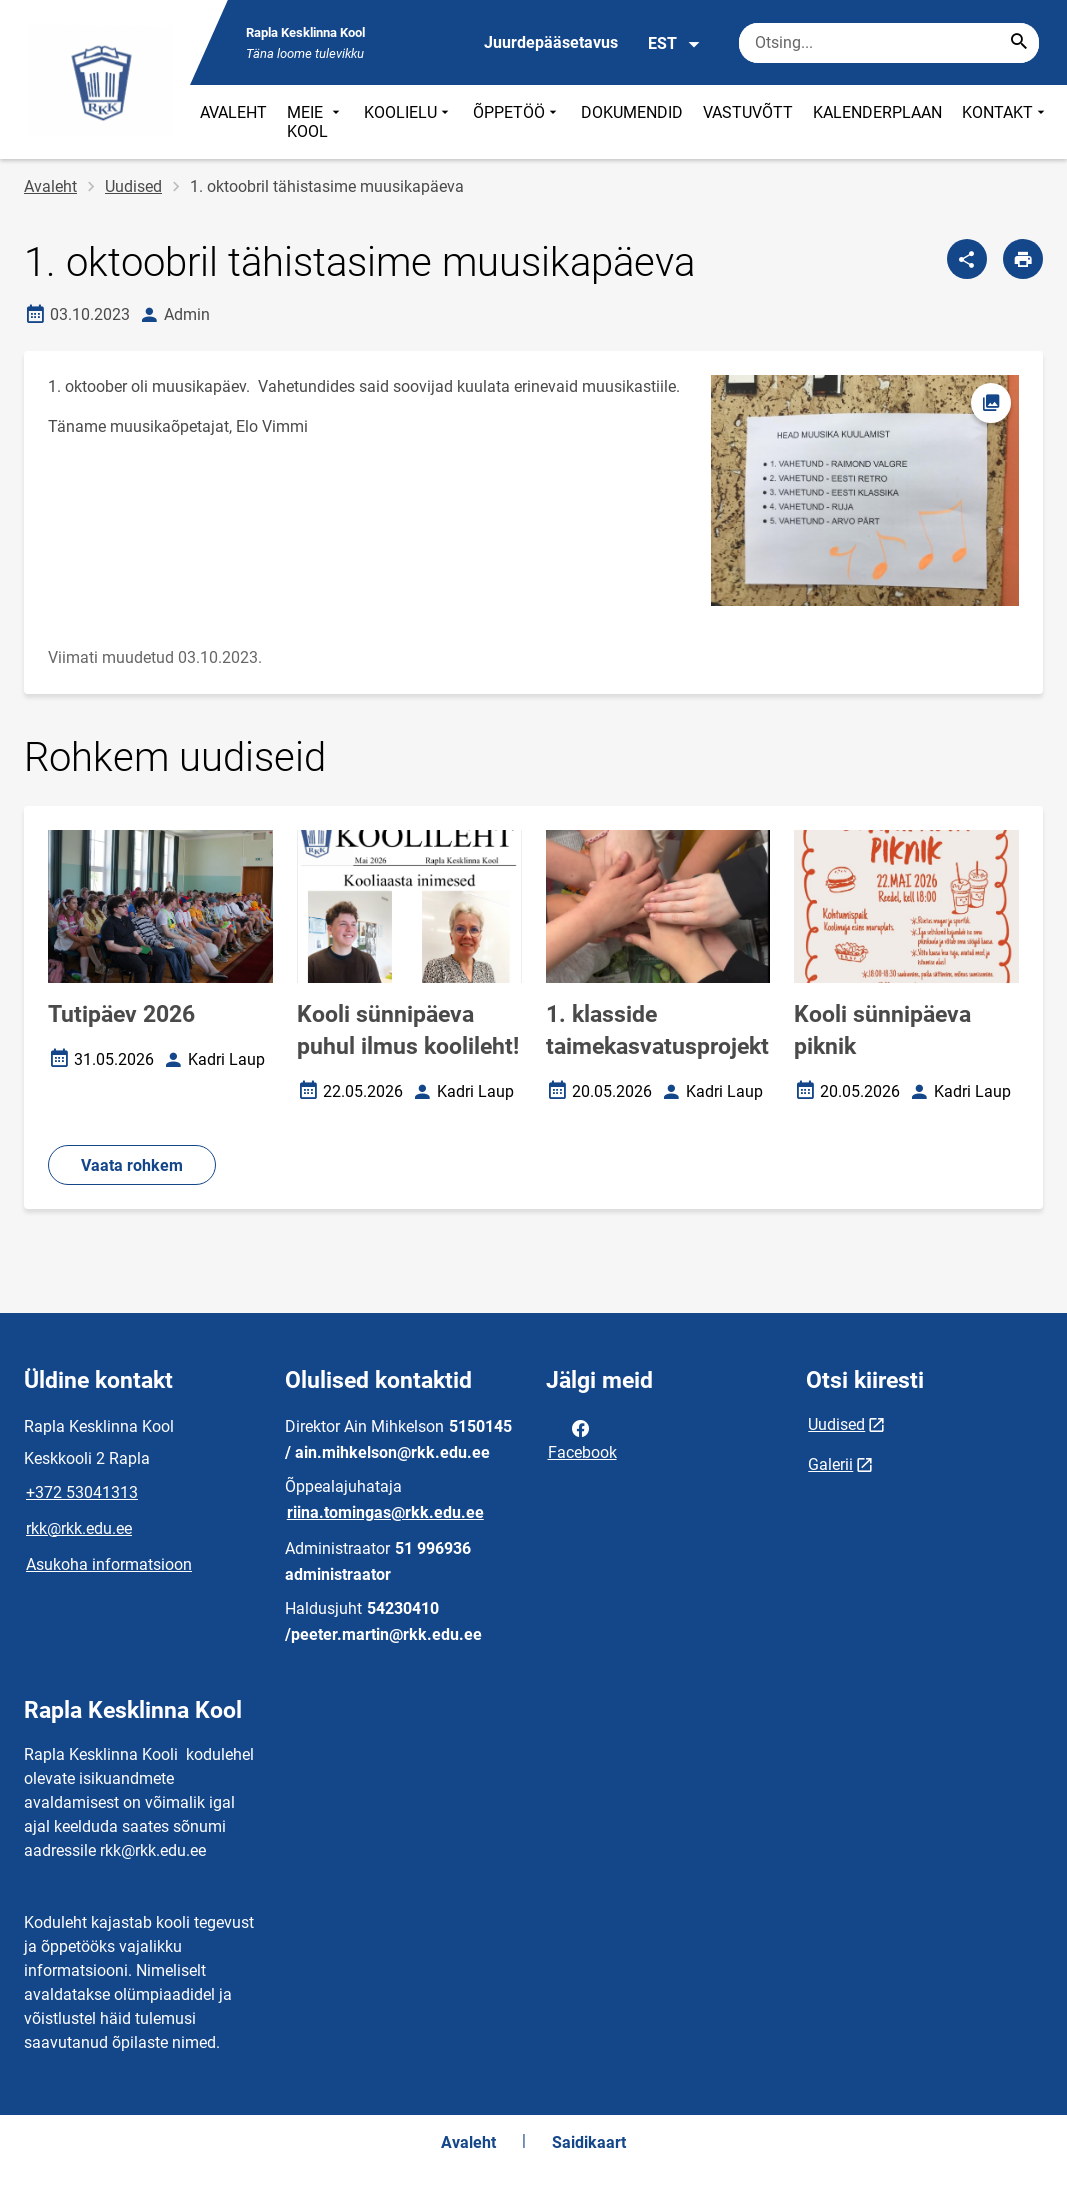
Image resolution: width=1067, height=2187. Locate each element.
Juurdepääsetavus (551, 42)
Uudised (133, 186)
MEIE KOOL (315, 122)
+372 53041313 (82, 1492)
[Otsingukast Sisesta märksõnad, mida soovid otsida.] (889, 43)
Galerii (830, 1464)
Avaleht (50, 186)
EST (674, 44)
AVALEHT (233, 112)
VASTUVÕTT (748, 112)
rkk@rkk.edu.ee (79, 1528)
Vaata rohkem (132, 1165)
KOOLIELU (408, 122)
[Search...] (1019, 43)
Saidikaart (589, 2142)
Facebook (582, 1439)
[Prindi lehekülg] (1023, 259)
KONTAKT (1005, 122)
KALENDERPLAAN (877, 112)
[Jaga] (967, 259)
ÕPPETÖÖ (517, 122)
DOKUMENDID (632, 112)
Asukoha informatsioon (109, 1564)
